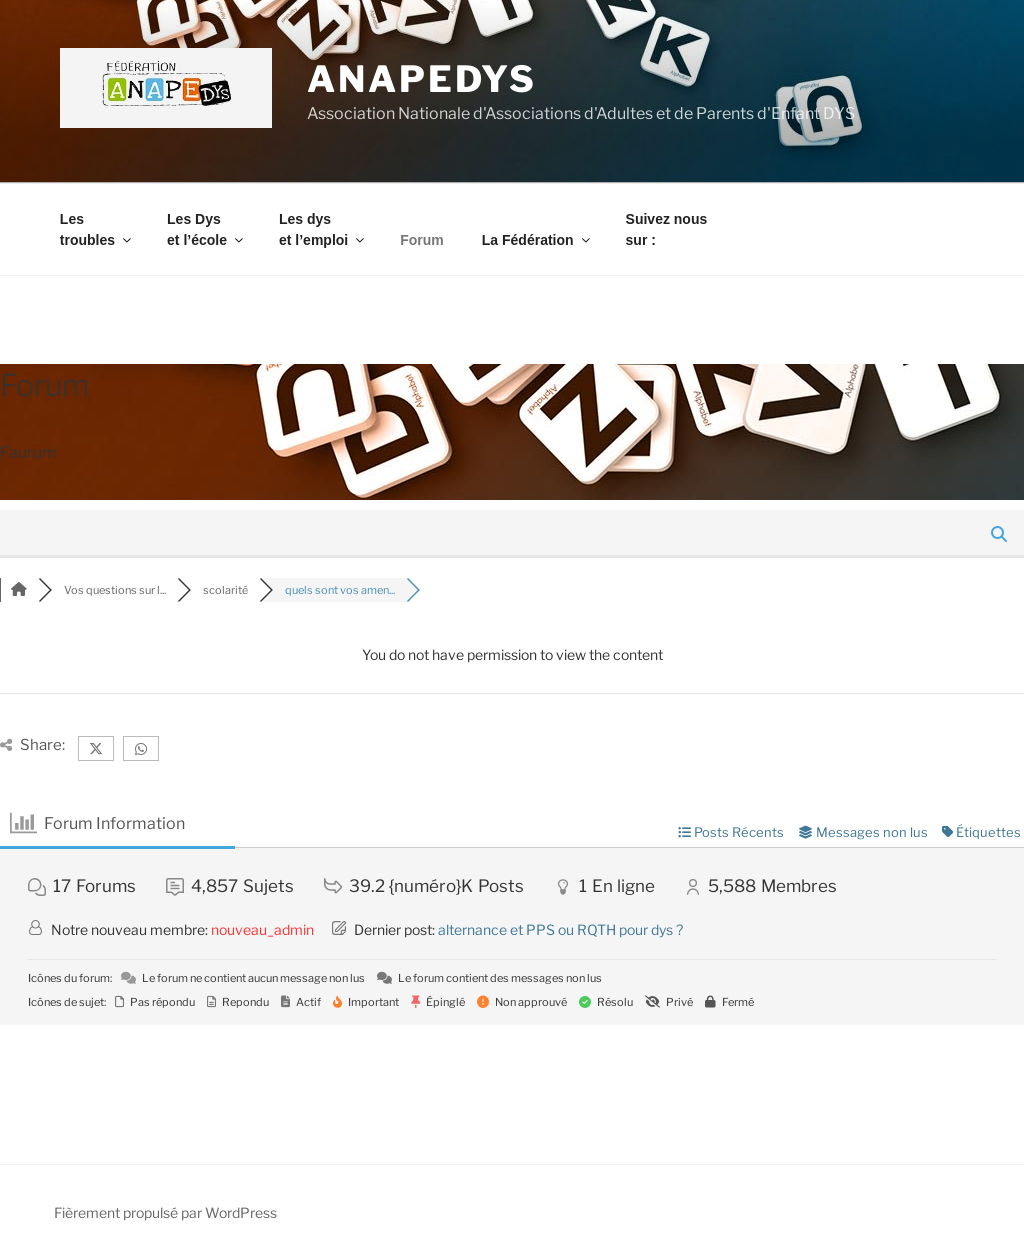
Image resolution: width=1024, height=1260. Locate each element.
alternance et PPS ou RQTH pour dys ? (560, 929)
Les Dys (206, 229)
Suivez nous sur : (667, 229)
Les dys (323, 229)
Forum (422, 240)
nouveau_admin (262, 929)
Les (97, 229)
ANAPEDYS (422, 79)
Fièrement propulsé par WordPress (165, 1212)
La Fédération (537, 240)
